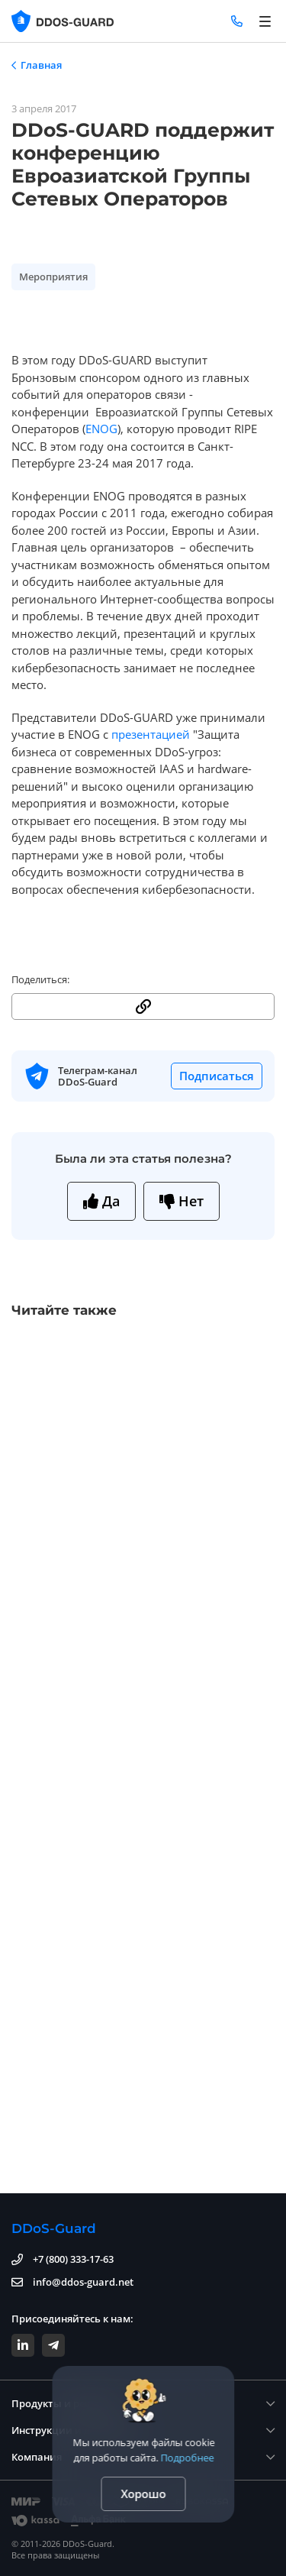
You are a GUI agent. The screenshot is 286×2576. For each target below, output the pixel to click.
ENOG (101, 428)
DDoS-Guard (53, 2228)
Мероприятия (53, 276)
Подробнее (187, 2457)
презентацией (150, 734)
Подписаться (216, 1075)
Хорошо (143, 2493)
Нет (181, 1201)
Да (101, 1201)
